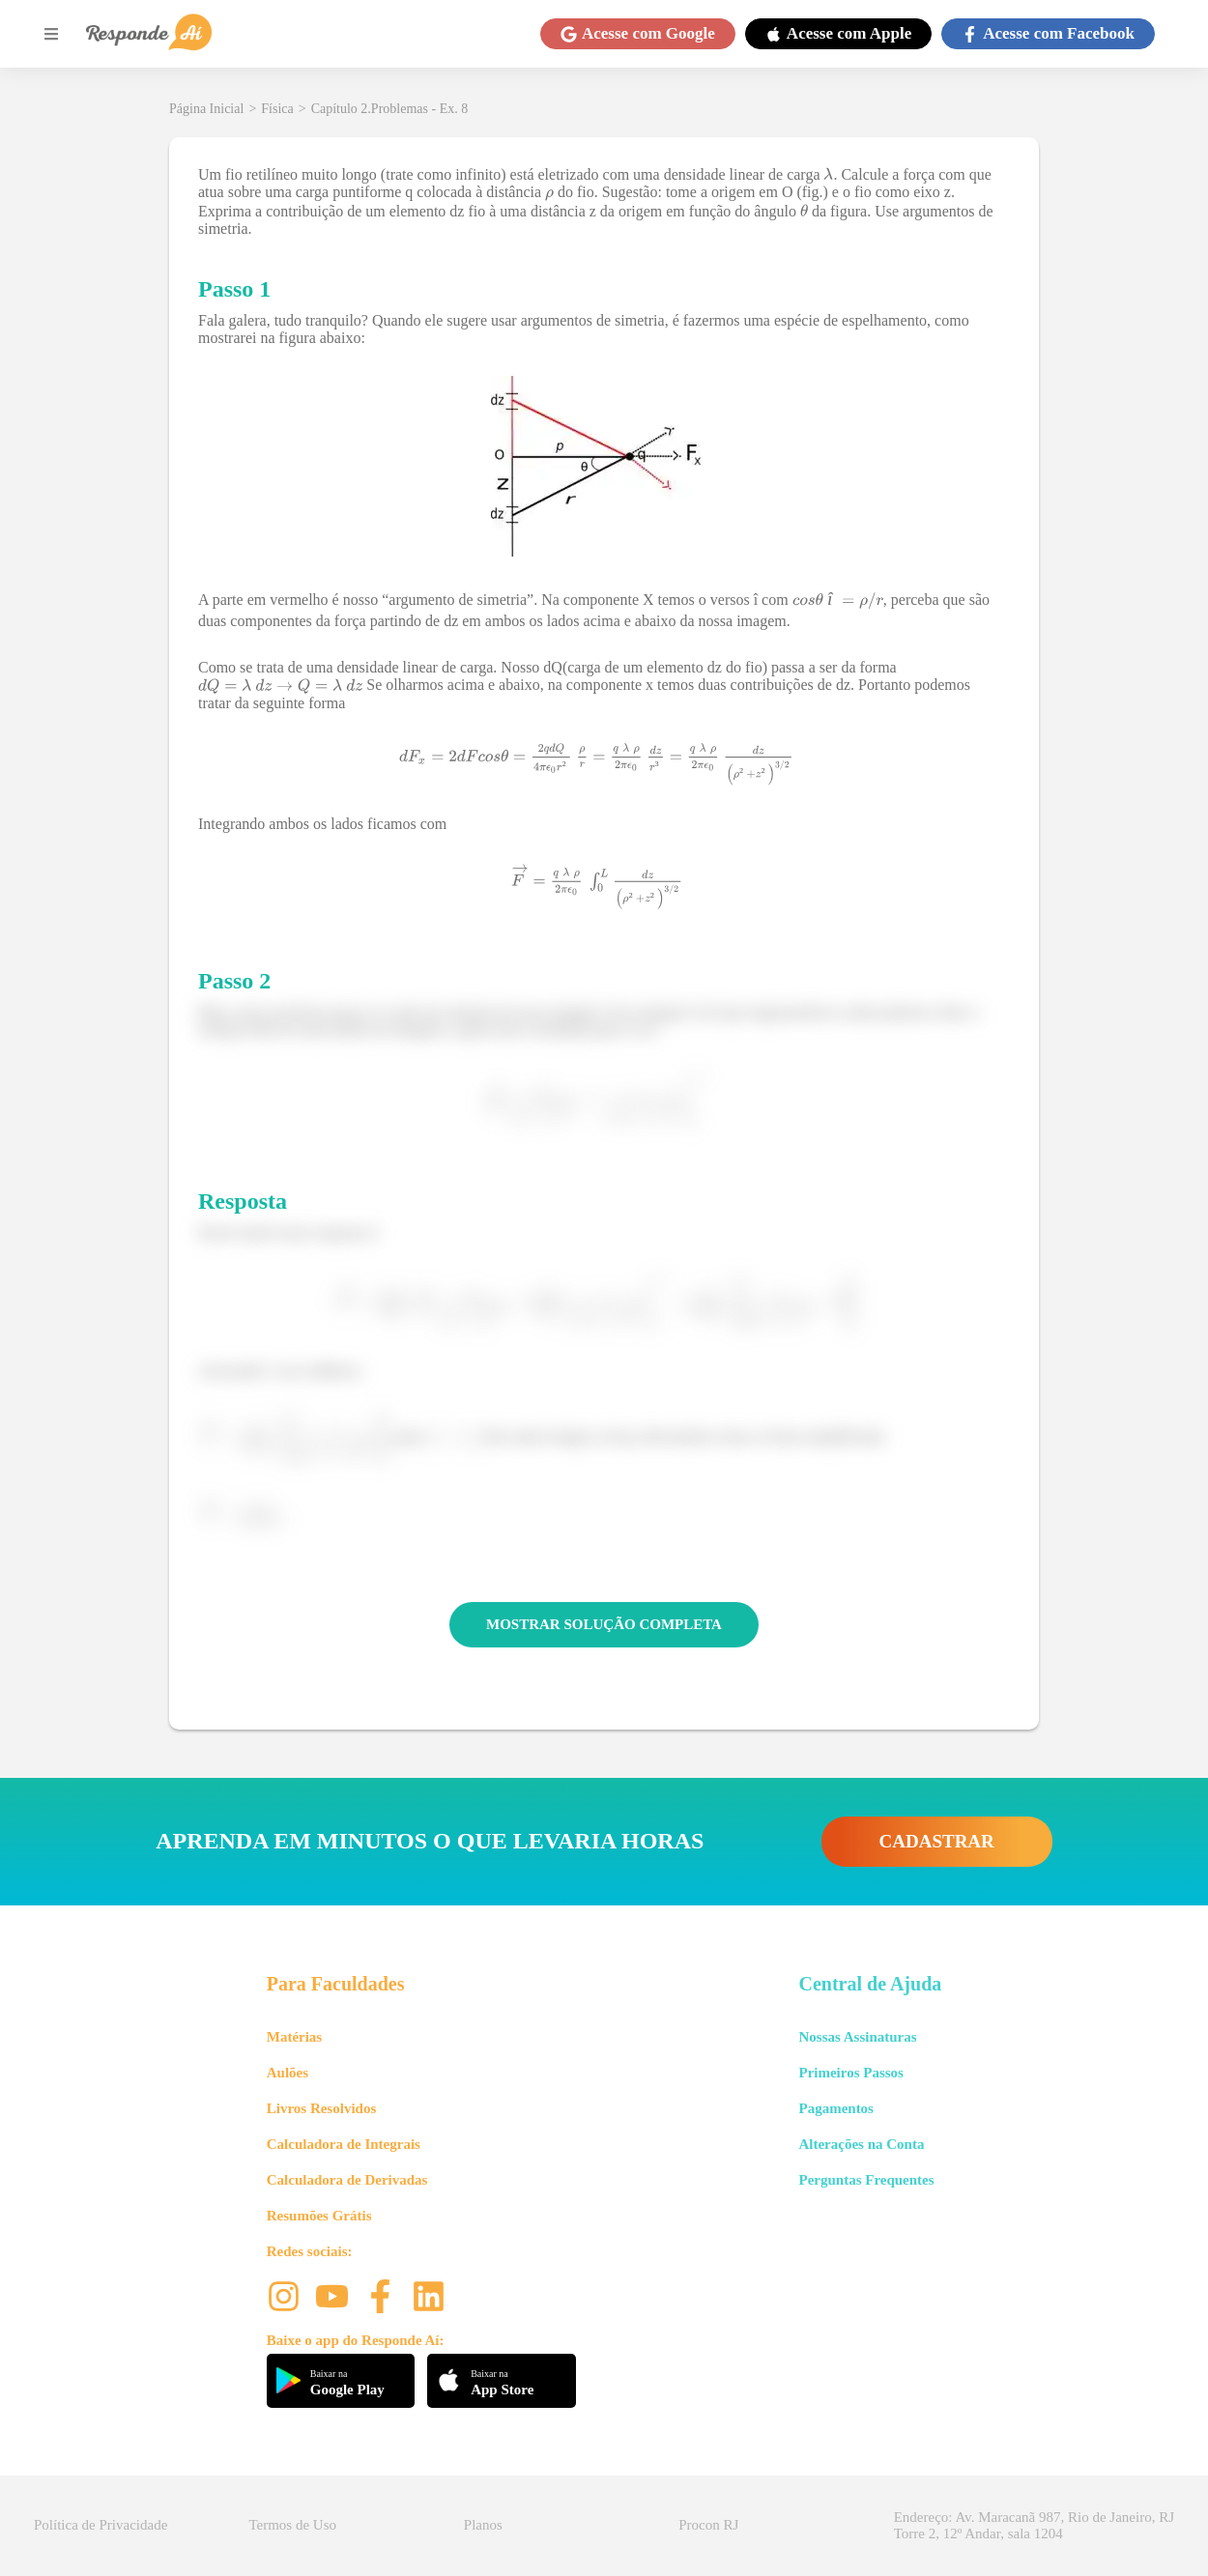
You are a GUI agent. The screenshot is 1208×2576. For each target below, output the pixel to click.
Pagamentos (836, 2108)
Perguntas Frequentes (866, 2180)
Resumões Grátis (319, 2215)
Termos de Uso (292, 2525)
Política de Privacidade (100, 2525)
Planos (483, 2525)
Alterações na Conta (861, 2144)
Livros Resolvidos (322, 2108)
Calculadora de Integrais (343, 2144)
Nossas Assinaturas (857, 2037)
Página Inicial (206, 108)
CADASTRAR (936, 1841)
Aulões (287, 2072)
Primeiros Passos (850, 2072)
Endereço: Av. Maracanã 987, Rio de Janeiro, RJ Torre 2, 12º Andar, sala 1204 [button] (1034, 2525)
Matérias (294, 2037)
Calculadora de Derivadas (347, 2180)
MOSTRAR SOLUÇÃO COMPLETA (604, 1624)
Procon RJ (708, 2525)
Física (277, 108)
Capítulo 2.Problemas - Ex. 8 (390, 108)
